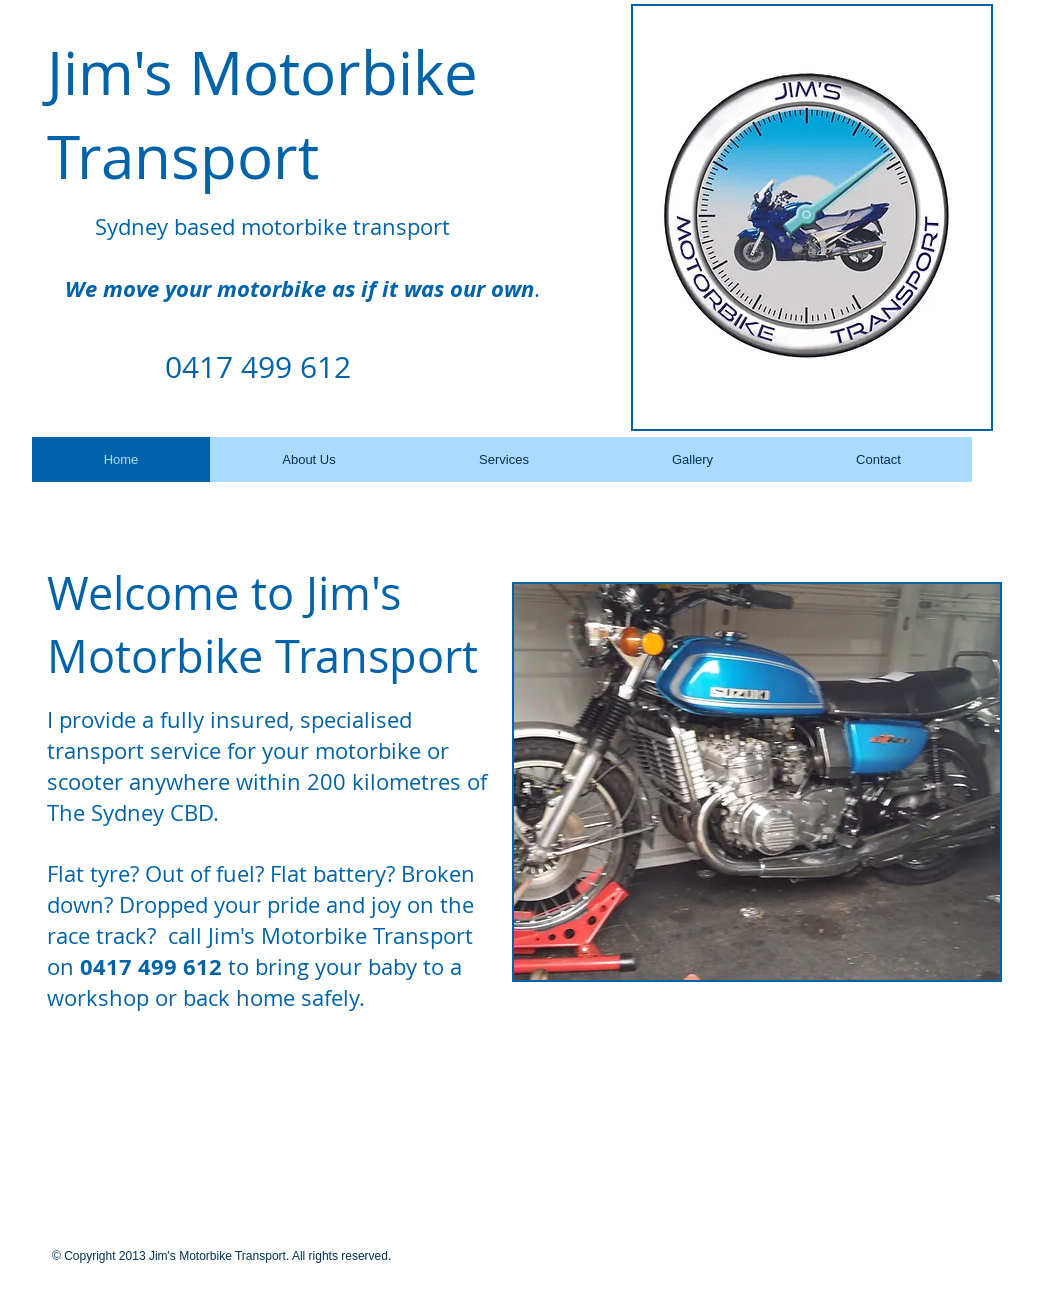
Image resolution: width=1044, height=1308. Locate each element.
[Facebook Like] (172, 1087)
